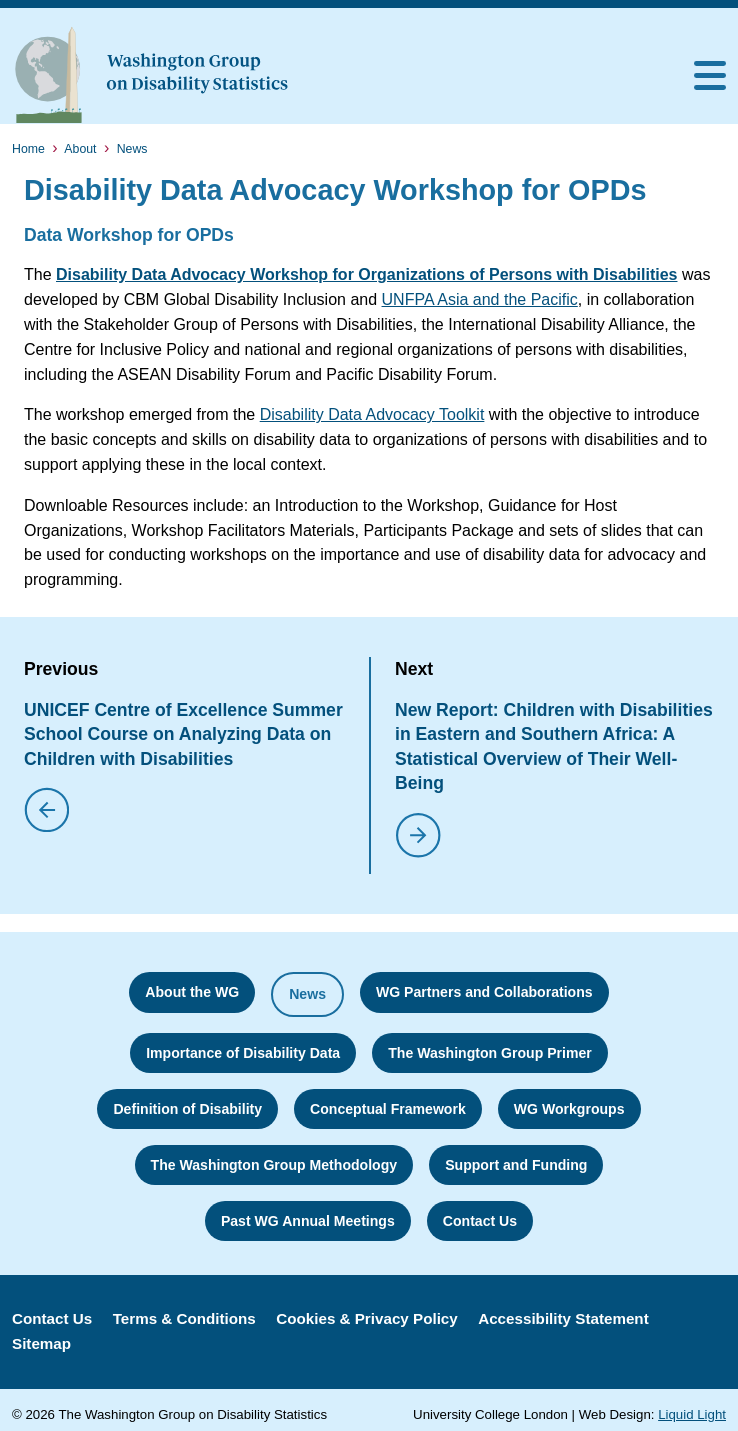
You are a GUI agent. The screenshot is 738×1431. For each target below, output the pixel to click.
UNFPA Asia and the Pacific (480, 299)
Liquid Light (692, 1414)
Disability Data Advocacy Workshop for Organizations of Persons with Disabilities (366, 274)
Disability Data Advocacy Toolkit (372, 414)
